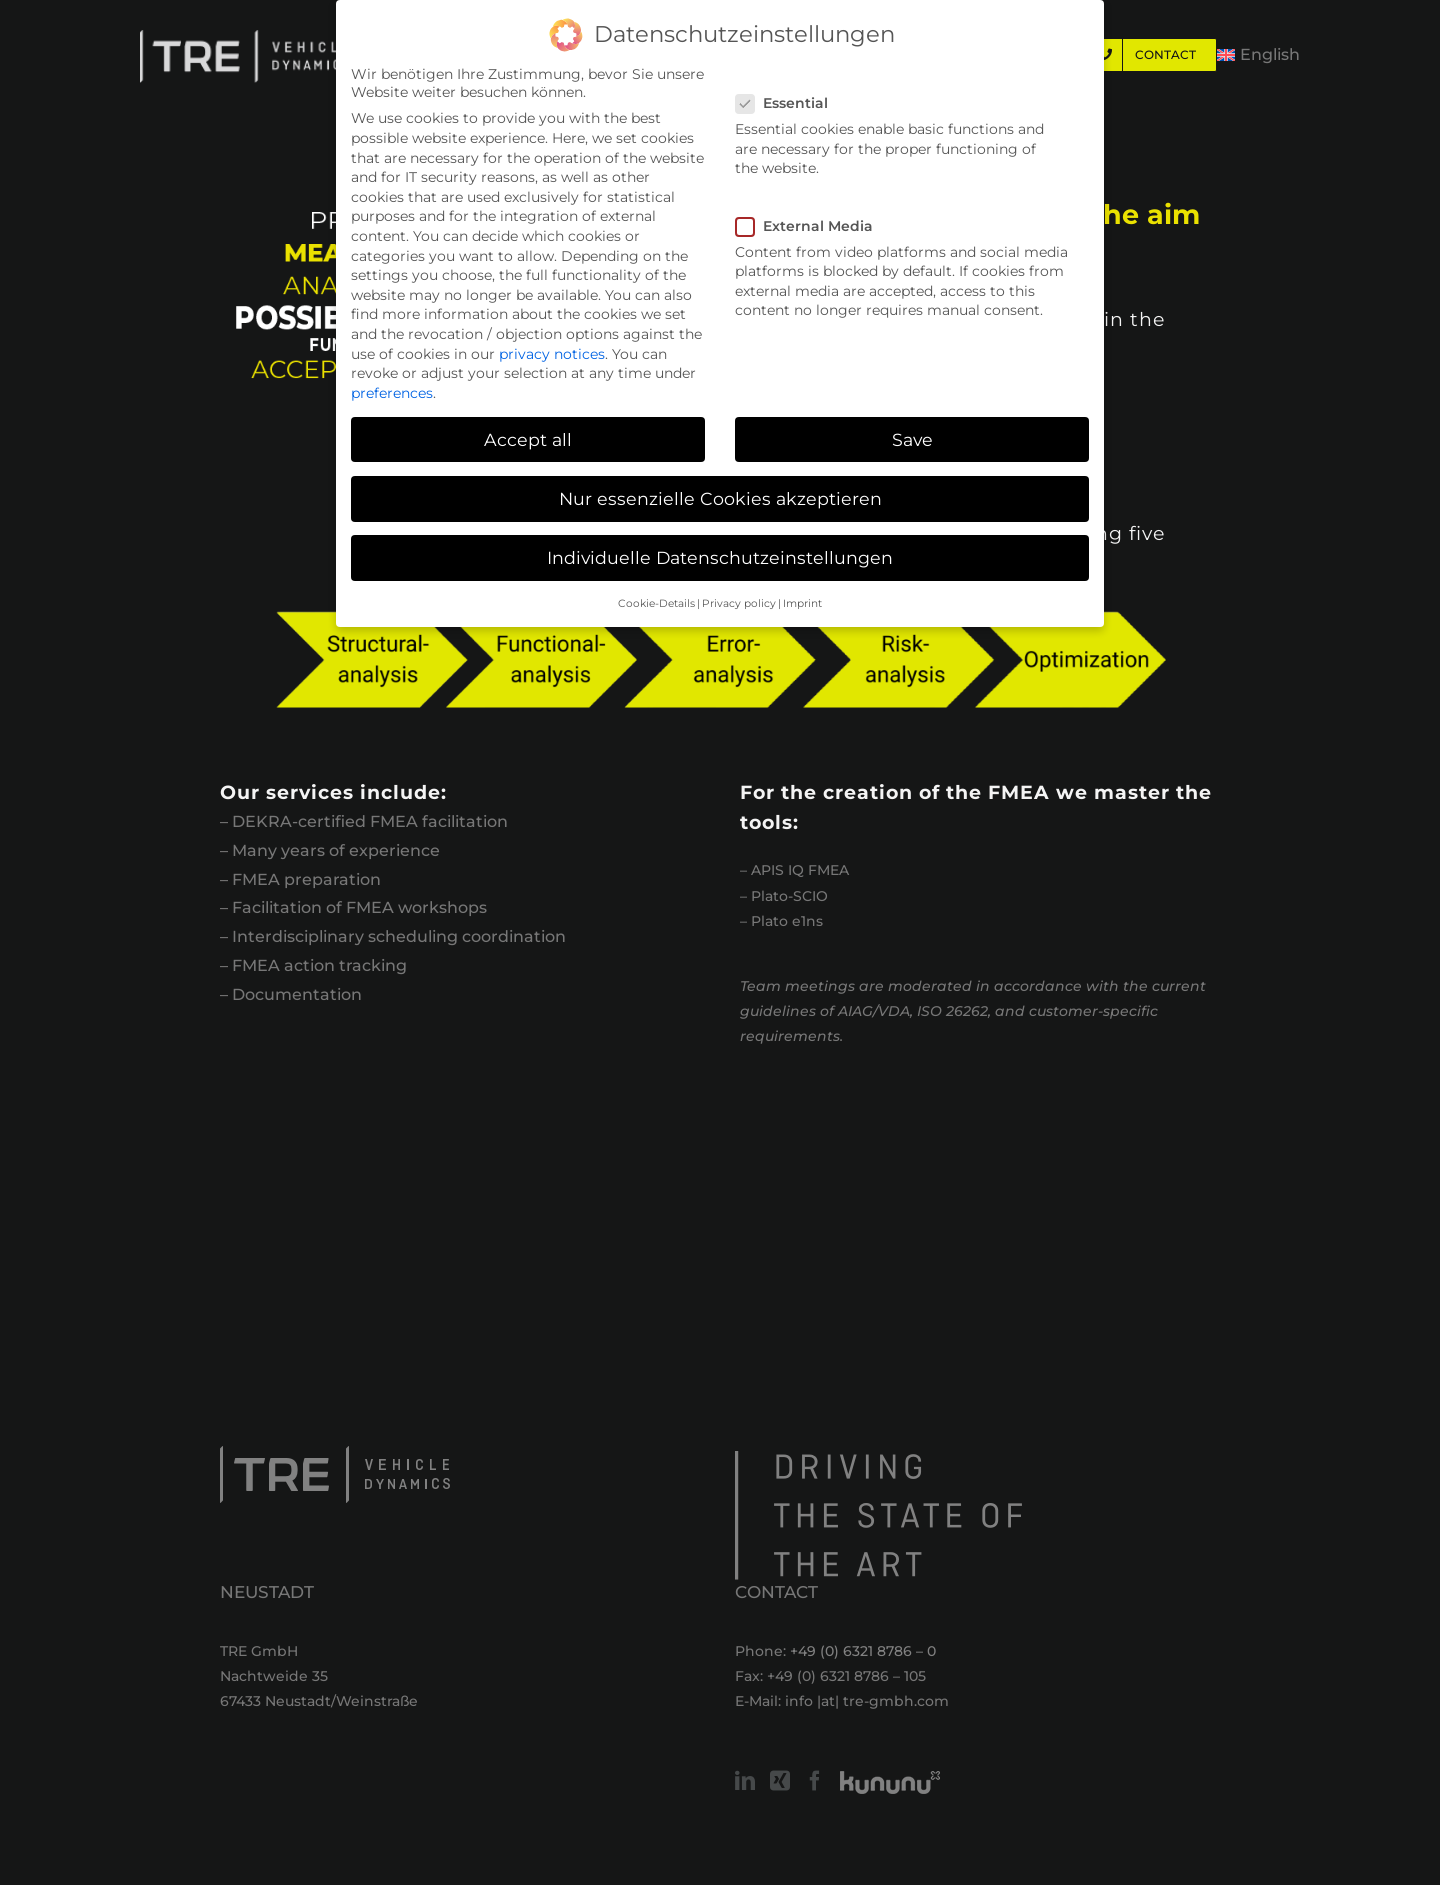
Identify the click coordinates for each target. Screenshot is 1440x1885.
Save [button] (912, 439)
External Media (812, 226)
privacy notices (552, 354)
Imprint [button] (802, 603)
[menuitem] (1258, 55)
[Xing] (780, 1781)
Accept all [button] (528, 439)
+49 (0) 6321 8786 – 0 (863, 1651)
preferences (392, 393)
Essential (790, 103)
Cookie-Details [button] (656, 603)
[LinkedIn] (745, 1781)
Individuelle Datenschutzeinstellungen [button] (720, 557)
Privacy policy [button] (739, 603)
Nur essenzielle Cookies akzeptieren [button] (720, 498)
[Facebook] (815, 1781)
